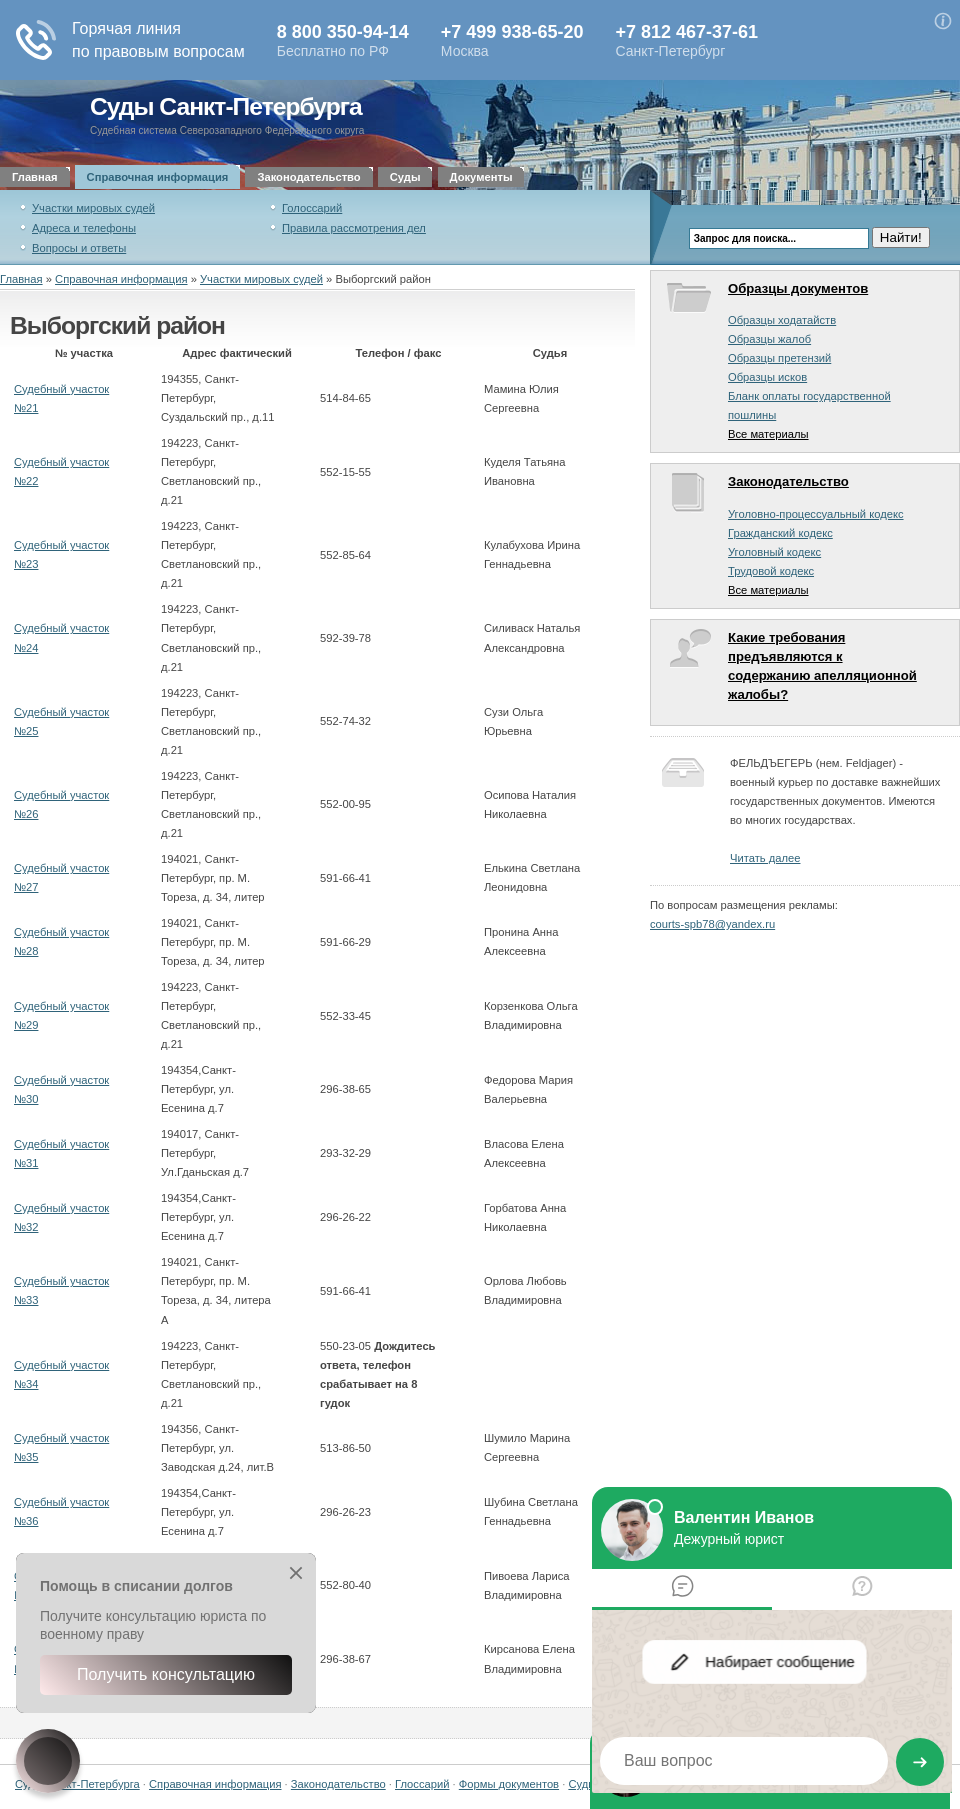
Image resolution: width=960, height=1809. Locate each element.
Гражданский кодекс (780, 533)
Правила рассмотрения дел (354, 228)
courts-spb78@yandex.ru (712, 924)
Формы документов (509, 1784)
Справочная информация (158, 177)
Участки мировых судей (93, 208)
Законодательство (308, 177)
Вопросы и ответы (79, 248)
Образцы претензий (779, 358)
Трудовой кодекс (771, 571)
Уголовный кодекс (774, 552)
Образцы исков (767, 377)
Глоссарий (422, 1784)
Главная (35, 177)
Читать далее (765, 858)
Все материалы (768, 434)
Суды (405, 177)
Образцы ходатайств (782, 320)
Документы (481, 177)
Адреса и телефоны (84, 228)
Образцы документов (798, 288)
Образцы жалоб (769, 339)
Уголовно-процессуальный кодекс (816, 514)
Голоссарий (312, 208)
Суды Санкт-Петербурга (226, 106)
